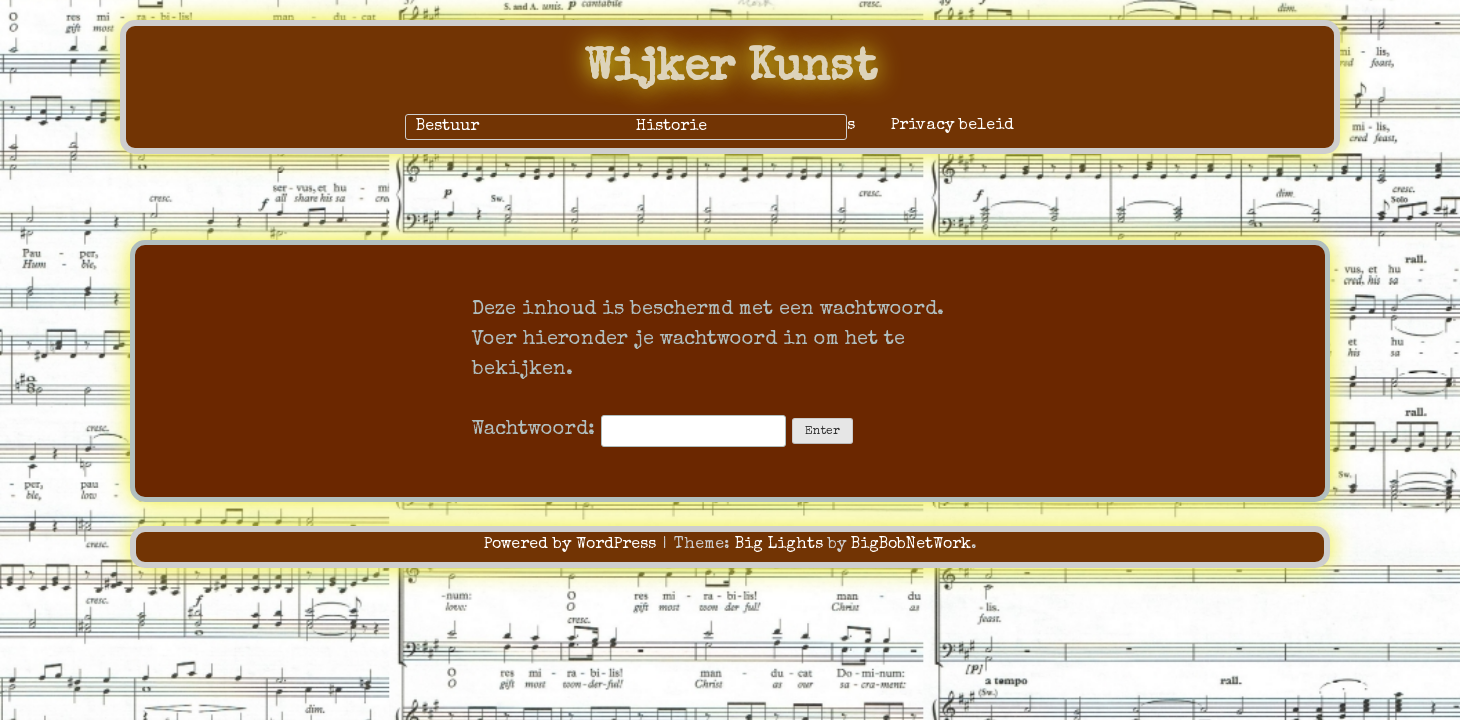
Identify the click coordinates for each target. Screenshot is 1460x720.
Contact (552, 126)
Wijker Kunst (730, 69)
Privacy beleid (952, 126)
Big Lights (779, 545)
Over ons (655, 126)
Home (465, 126)
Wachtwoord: (629, 430)
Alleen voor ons (790, 126)
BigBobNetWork (911, 545)
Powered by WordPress (572, 545)
